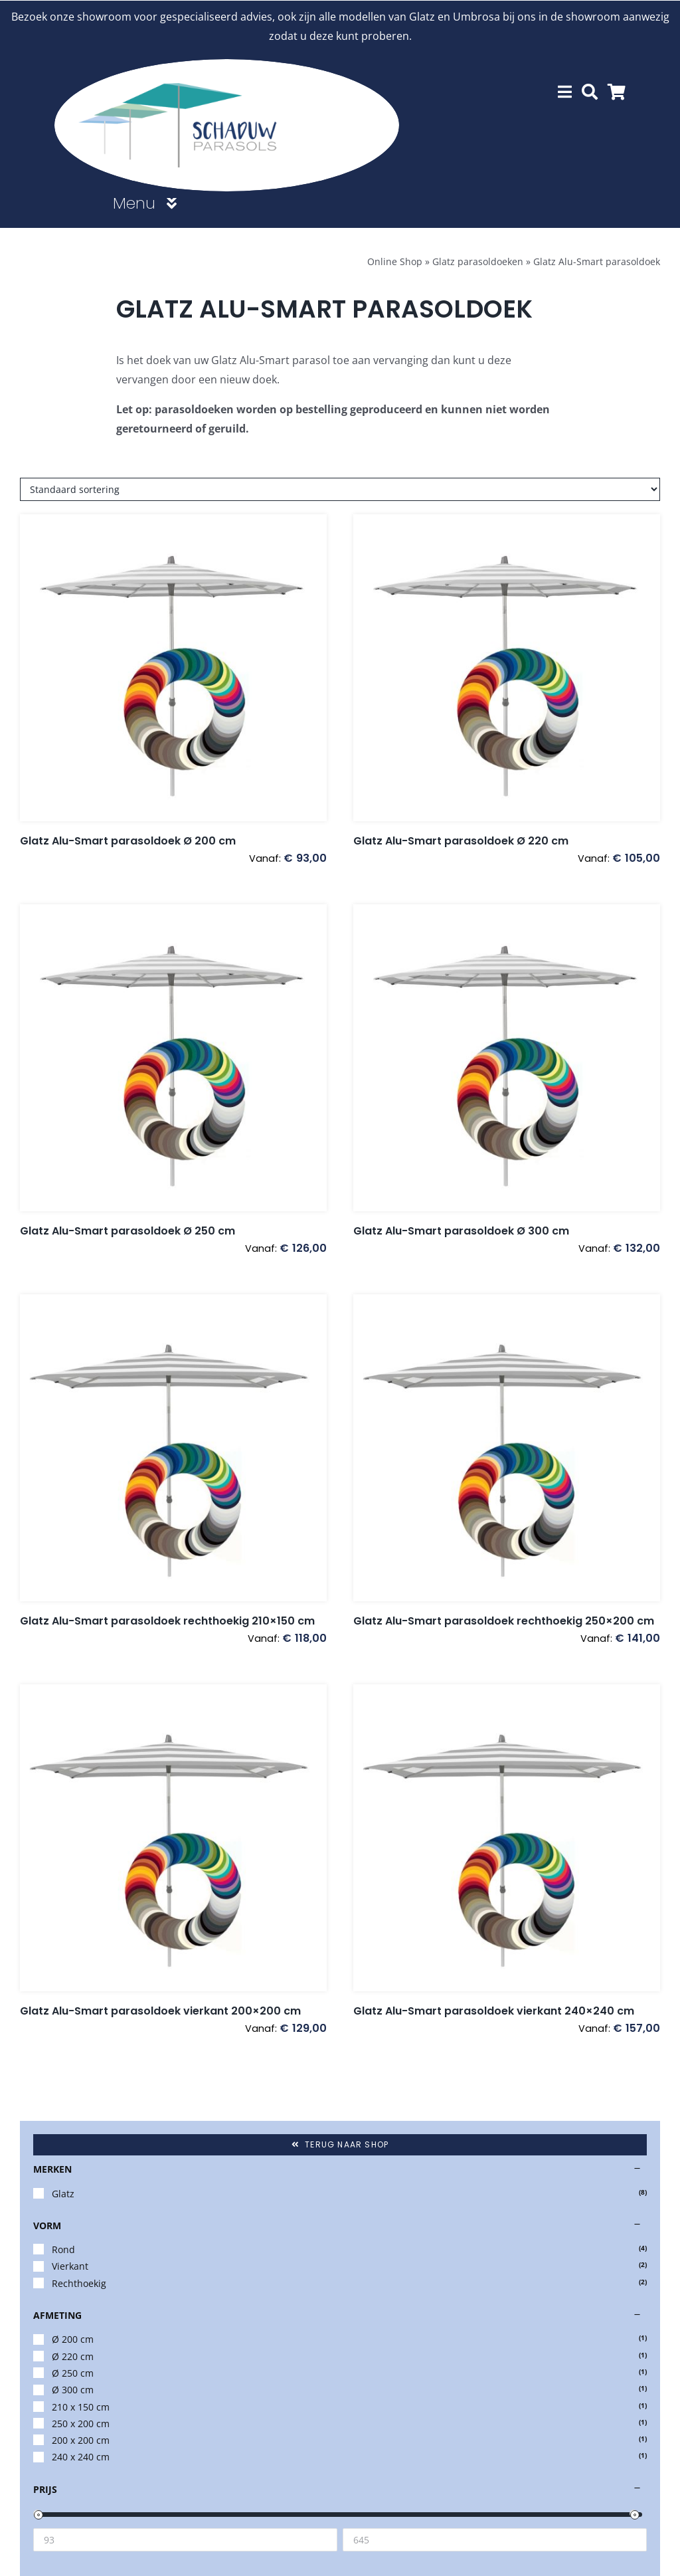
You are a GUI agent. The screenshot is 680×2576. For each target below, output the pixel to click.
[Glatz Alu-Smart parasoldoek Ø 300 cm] (506, 1057)
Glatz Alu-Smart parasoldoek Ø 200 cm (128, 840)
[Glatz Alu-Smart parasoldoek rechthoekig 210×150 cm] (173, 1447)
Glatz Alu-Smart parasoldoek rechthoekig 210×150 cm (167, 1620)
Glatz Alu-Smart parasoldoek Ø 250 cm (127, 1230)
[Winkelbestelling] (340, 488)
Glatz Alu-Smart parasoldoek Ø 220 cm (460, 840)
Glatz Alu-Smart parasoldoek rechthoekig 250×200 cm (503, 1620)
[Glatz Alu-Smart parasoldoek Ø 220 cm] (506, 667)
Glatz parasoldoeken (477, 260)
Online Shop (394, 260)
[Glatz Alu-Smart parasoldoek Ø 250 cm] (173, 1057)
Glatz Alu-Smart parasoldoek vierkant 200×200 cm (160, 2010)
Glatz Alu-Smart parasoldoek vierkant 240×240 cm (493, 2010)
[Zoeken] (590, 91)
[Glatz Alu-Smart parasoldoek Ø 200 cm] (173, 667)
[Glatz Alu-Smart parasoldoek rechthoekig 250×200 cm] (506, 1447)
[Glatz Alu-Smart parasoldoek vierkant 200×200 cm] (173, 1837)
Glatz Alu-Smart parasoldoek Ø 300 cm (461, 1230)
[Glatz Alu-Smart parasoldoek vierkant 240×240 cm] (506, 1837)
